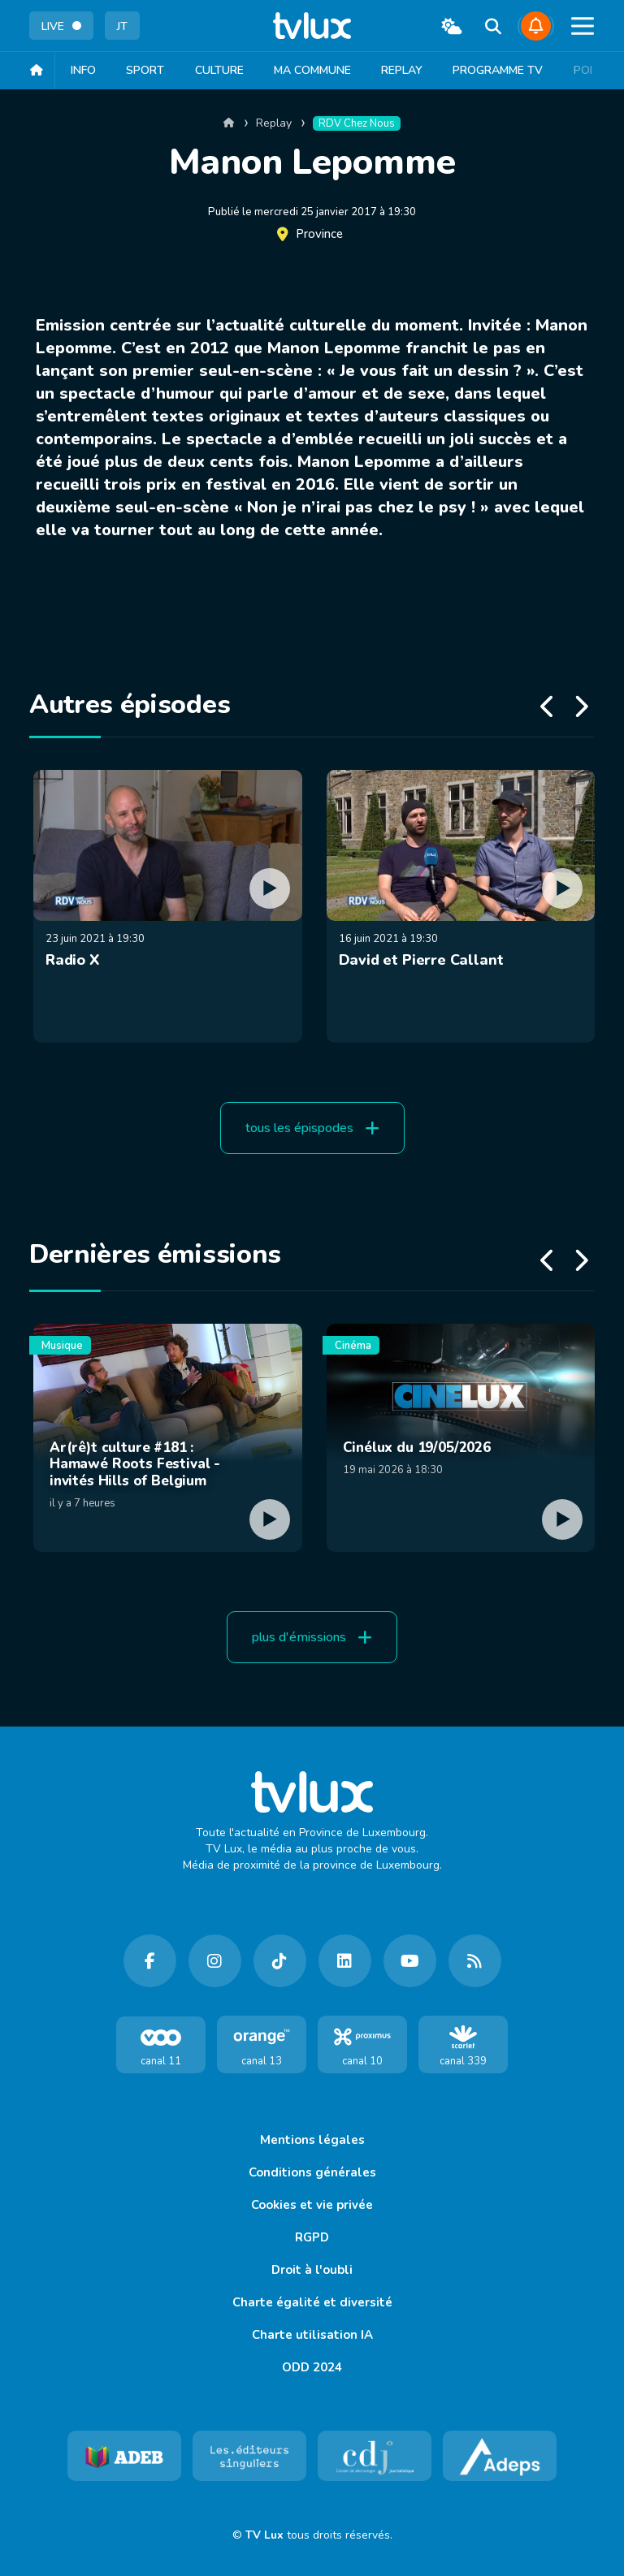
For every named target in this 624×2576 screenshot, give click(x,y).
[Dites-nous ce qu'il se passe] (536, 26)
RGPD (312, 2237)
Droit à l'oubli (312, 2270)
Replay (410, 70)
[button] (580, 31)
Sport (147, 70)
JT (122, 26)
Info (83, 70)
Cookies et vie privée (312, 2205)
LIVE (61, 26)
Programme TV (509, 70)
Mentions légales (312, 2140)
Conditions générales (312, 2172)
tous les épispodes (312, 1128)
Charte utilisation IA (312, 2335)
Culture (223, 70)
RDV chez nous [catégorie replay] (356, 123)
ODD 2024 (312, 2367)
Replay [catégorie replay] (274, 123)
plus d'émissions (312, 1637)
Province (319, 234)
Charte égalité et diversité (312, 2302)
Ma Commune (319, 70)
